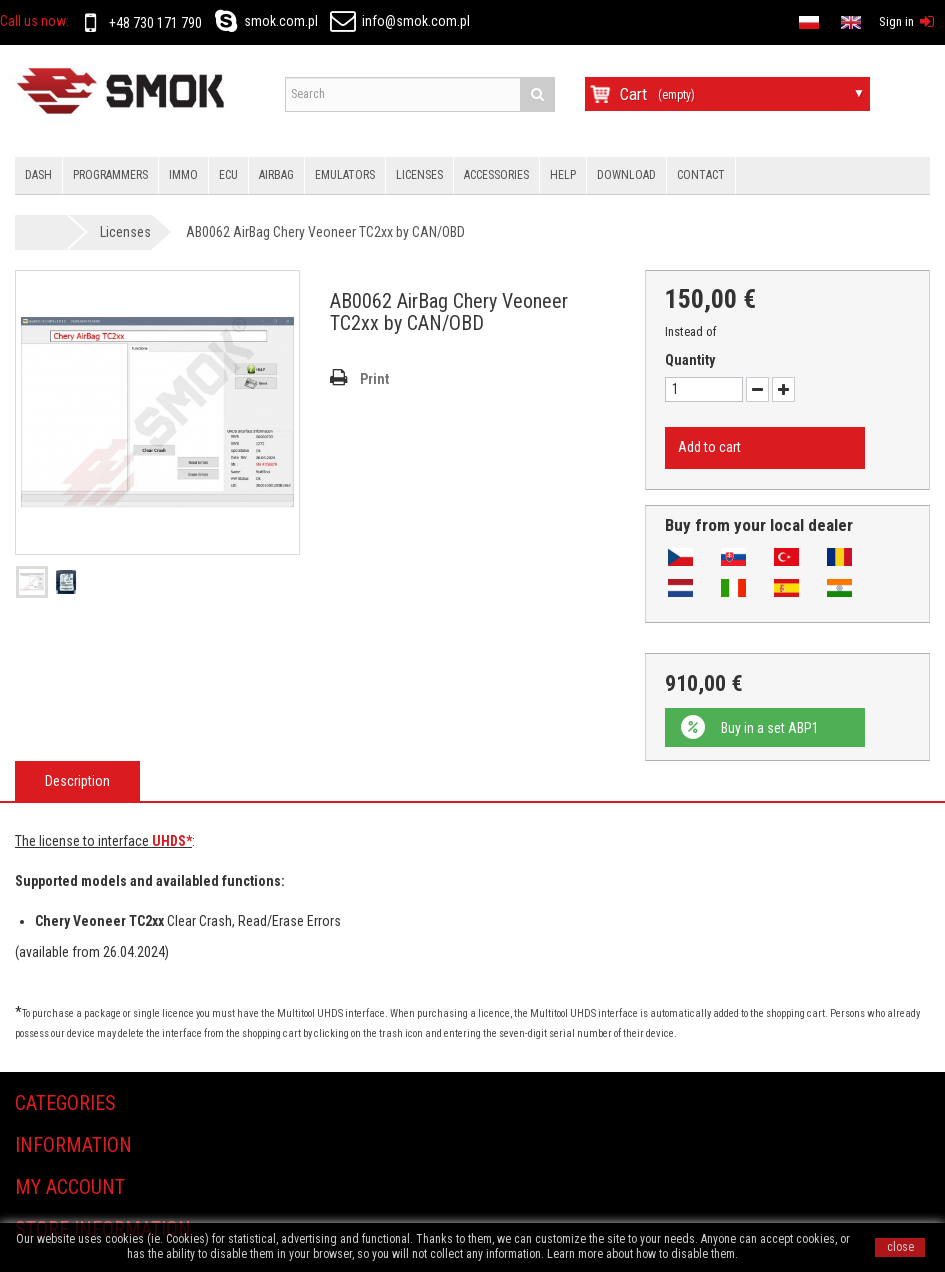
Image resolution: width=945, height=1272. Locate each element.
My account (70, 1187)
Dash (38, 175)
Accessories (496, 175)
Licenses (419, 175)
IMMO (183, 175)
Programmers (110, 175)
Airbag (276, 175)
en (580, 20)
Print (374, 379)
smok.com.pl (263, 21)
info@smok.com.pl (400, 21)
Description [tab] (77, 781)
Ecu (228, 175)
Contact (701, 175)
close (900, 1247)
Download (626, 175)
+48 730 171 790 (140, 23)
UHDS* (172, 841)
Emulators (345, 175)
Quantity (690, 360)
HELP (563, 175)
